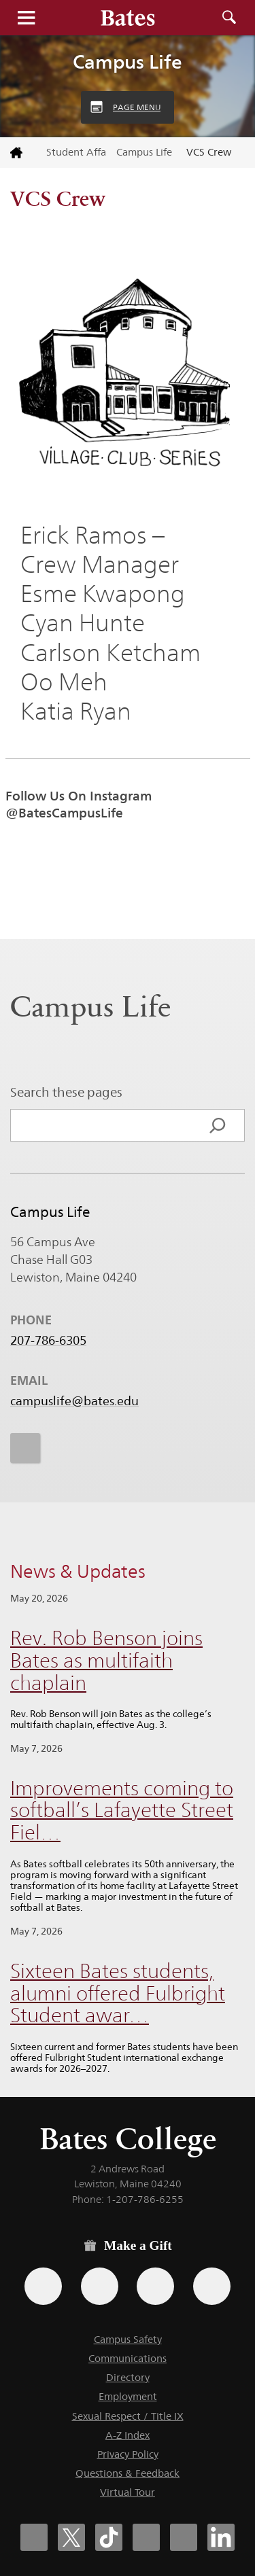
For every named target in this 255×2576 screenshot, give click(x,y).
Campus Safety (128, 2339)
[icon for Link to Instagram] (25, 1448)
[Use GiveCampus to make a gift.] (212, 2286)
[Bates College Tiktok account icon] (108, 2537)
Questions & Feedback (127, 2473)
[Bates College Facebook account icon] (34, 2537)
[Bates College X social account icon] (71, 2537)
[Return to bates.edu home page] (18, 153)
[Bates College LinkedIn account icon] (221, 2537)
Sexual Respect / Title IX (128, 2416)
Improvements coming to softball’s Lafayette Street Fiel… (121, 1810)
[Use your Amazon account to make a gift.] (99, 2286)
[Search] (218, 1125)
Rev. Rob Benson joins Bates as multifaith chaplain (106, 1660)
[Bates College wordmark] (128, 17)
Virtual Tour (127, 2492)
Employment (128, 2396)
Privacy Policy (127, 2454)
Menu (26, 17)
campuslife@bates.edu (74, 1401)
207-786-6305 (48, 1340)
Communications (127, 2358)
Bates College (127, 2138)
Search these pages (66, 1091)
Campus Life (127, 61)
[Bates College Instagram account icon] (146, 2537)
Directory (128, 2377)
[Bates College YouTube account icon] (183, 2537)
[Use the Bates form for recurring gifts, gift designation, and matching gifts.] (43, 2286)
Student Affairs (76, 152)
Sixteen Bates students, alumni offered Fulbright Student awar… (117, 1993)
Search (229, 17)
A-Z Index (127, 2435)
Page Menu (136, 107)
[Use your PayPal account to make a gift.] (155, 2286)
